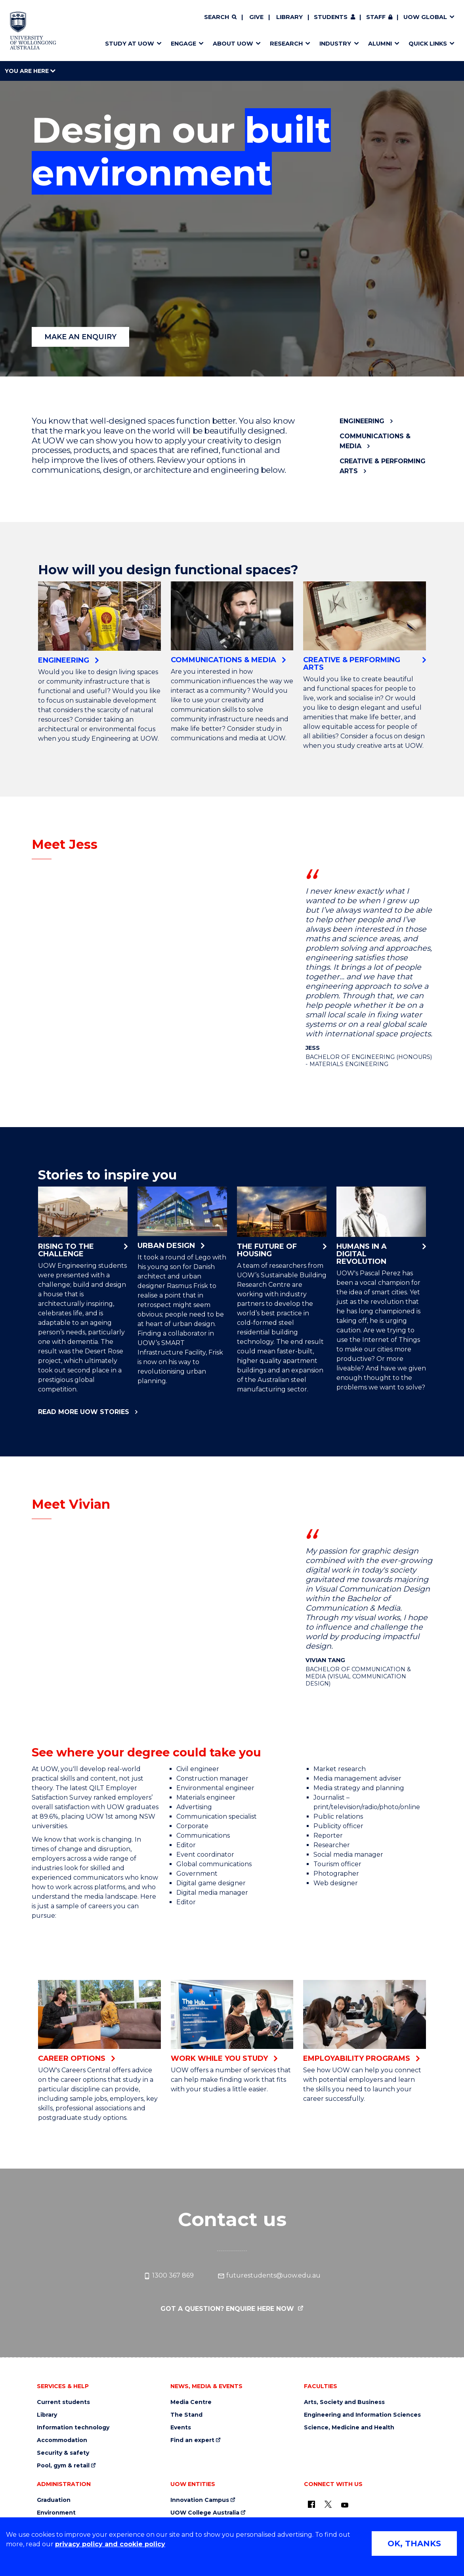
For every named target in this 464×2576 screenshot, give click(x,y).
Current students (63, 2402)
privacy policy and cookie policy (110, 2544)
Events (180, 2427)
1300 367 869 (168, 2276)
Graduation (54, 2500)
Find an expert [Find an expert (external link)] (192, 2440)
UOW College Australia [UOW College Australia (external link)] (204, 2512)
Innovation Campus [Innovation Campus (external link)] (199, 2500)
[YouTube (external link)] (344, 2505)
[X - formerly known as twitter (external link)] (328, 2504)
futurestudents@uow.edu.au (269, 2276)
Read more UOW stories (83, 1412)
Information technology (73, 2427)
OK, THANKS (414, 2543)
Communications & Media (375, 441)
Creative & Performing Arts (383, 466)
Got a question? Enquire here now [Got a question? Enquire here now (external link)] (228, 2308)
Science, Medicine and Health (349, 2427)
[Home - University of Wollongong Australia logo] (33, 30)
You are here (30, 71)
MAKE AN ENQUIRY (80, 337)
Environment (56, 2512)
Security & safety (63, 2453)
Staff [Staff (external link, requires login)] (376, 17)
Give (256, 17)
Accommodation (62, 2440)
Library (289, 17)
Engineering (362, 421)
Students (331, 17)
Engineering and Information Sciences (362, 2415)
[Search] (220, 17)
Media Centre (191, 2402)
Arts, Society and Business (344, 2402)
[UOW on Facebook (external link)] (311, 2504)
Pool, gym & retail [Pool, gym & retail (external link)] (63, 2465)
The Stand (186, 2415)
